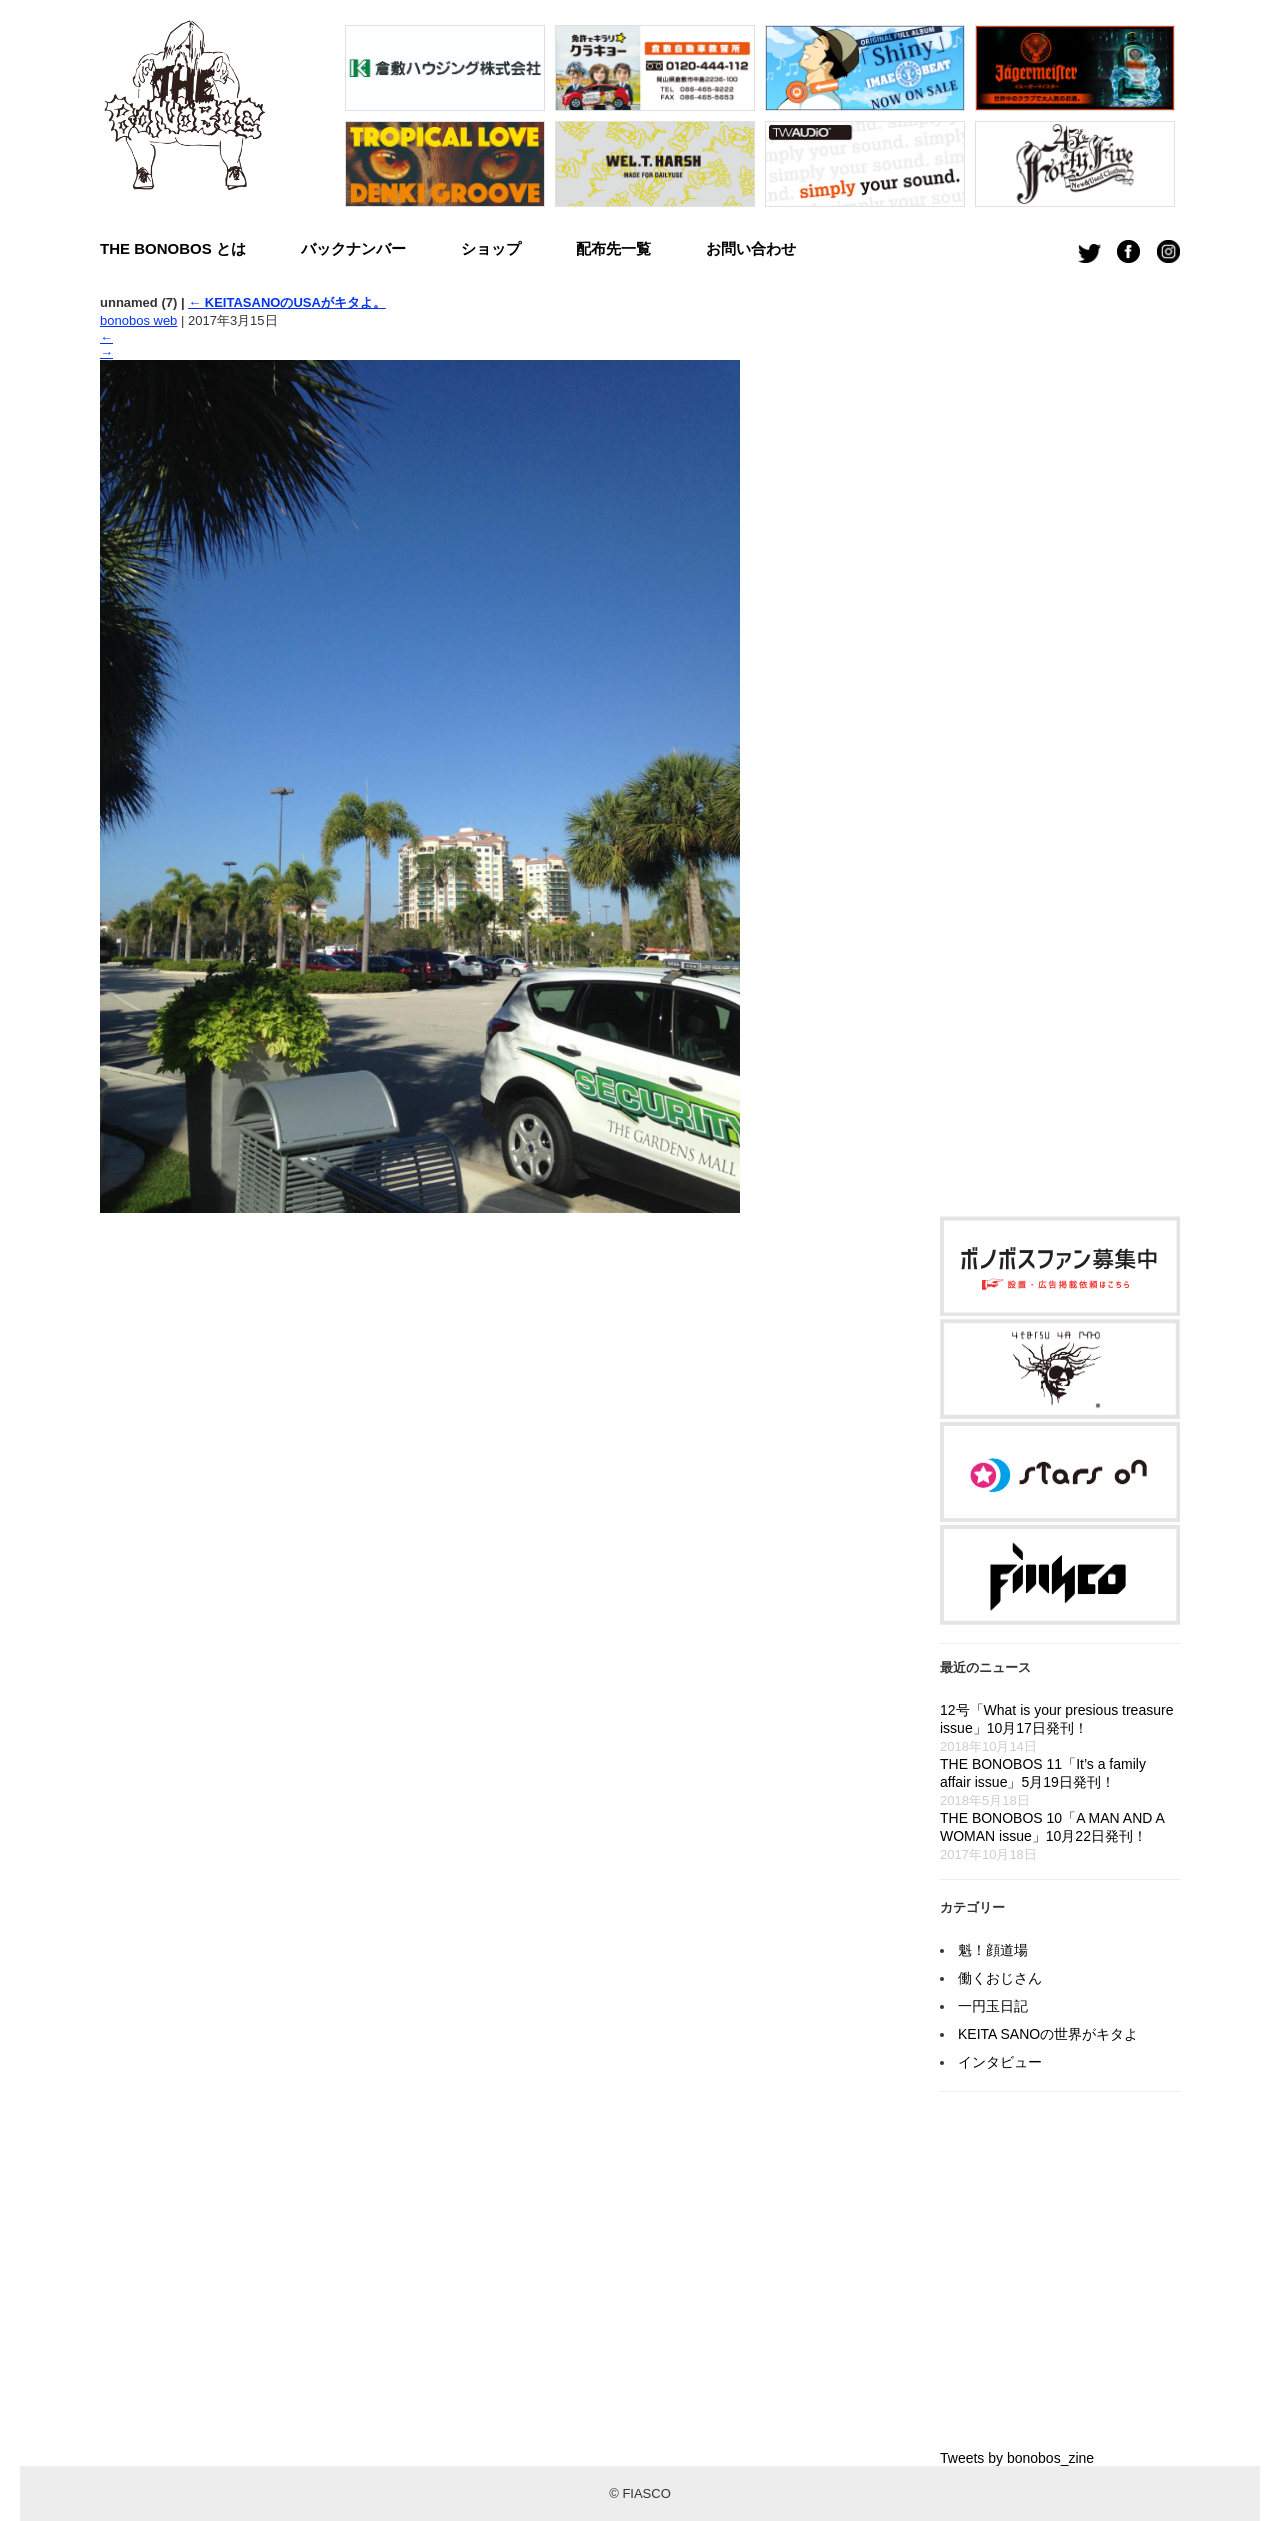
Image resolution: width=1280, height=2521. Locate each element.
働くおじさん (1000, 1978)
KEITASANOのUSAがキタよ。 (287, 302)
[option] (445, 121)
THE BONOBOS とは (173, 248)
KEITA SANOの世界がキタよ (1048, 2034)
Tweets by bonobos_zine (1017, 2458)
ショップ (491, 248)
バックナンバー (353, 248)
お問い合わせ (751, 248)
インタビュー (1000, 2062)
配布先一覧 (613, 248)
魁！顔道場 (993, 1950)
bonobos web (138, 320)
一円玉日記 (993, 2006)
